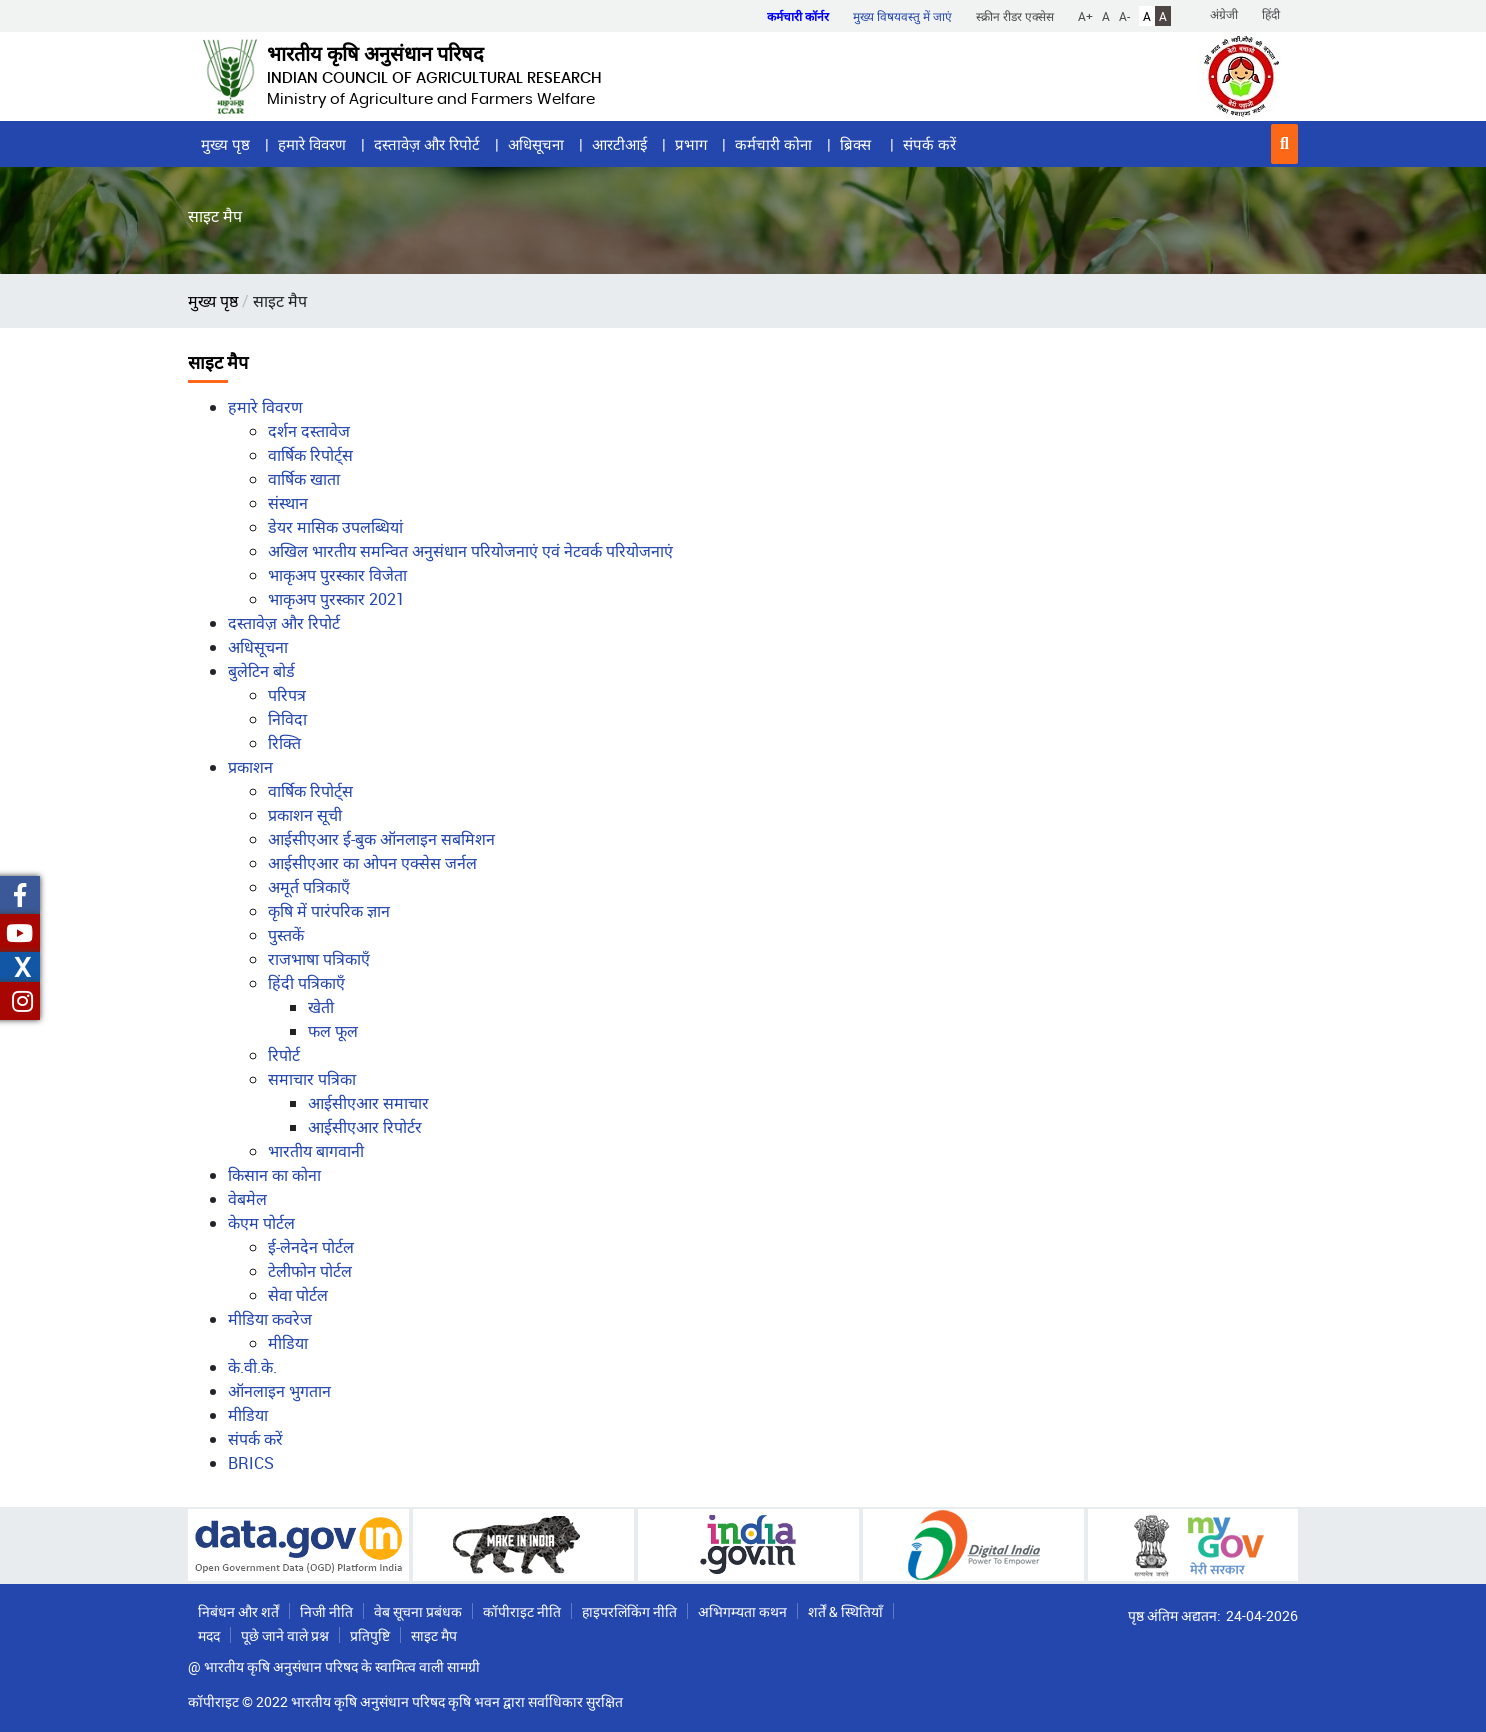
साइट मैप (434, 1635)
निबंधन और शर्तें (238, 1611)
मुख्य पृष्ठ (225, 144)
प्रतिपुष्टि (370, 1635)
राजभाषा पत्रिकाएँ (319, 959)
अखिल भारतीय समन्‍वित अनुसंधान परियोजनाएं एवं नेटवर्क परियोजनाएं (470, 551)
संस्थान (288, 503)
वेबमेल (247, 1199)
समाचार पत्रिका (312, 1079)
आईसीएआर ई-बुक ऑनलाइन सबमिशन (381, 839)
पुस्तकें (286, 935)
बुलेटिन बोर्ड (261, 671)
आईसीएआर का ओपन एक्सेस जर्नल (372, 863)
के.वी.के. (252, 1367)
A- (1124, 16)
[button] (1284, 144)
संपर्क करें (929, 144)
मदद (209, 1635)
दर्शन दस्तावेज (309, 431)
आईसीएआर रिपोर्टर (365, 1127)
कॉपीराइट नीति (522, 1611)
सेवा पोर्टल (298, 1295)
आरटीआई (619, 144)
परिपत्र (287, 695)
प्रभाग (691, 144)
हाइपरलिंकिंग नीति (629, 1611)
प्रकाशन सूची (305, 815)
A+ (1085, 16)
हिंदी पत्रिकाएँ (306, 983)
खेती (321, 1007)
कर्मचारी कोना (773, 144)
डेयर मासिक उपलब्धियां (335, 527)
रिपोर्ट (284, 1055)
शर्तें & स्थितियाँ (845, 1611)
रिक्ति (284, 743)
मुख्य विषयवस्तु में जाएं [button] (902, 16)
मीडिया (288, 1343)
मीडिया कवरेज (270, 1319)
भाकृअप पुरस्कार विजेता (337, 575)
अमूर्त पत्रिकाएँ (309, 887)
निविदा (287, 719)
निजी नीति (326, 1611)
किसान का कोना (274, 1175)
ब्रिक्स (857, 144)
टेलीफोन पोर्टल (310, 1271)
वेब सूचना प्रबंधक (418, 1611)
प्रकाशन (250, 767)
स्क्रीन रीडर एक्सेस (1015, 16)
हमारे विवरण (312, 144)
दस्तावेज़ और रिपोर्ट (427, 144)
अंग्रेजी (1224, 14)
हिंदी (1271, 14)
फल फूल (333, 1031)
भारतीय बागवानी (316, 1151)
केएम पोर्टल (261, 1223)
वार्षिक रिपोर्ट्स (310, 455)
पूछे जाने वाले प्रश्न (285, 1635)
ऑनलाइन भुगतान (279, 1391)
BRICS (251, 1463)
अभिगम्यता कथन (742, 1611)
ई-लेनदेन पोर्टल (311, 1247)
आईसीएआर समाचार (368, 1103)
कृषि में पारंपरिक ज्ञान (329, 911)
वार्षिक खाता (304, 479)
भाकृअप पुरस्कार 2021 (336, 599)
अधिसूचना (536, 144)
